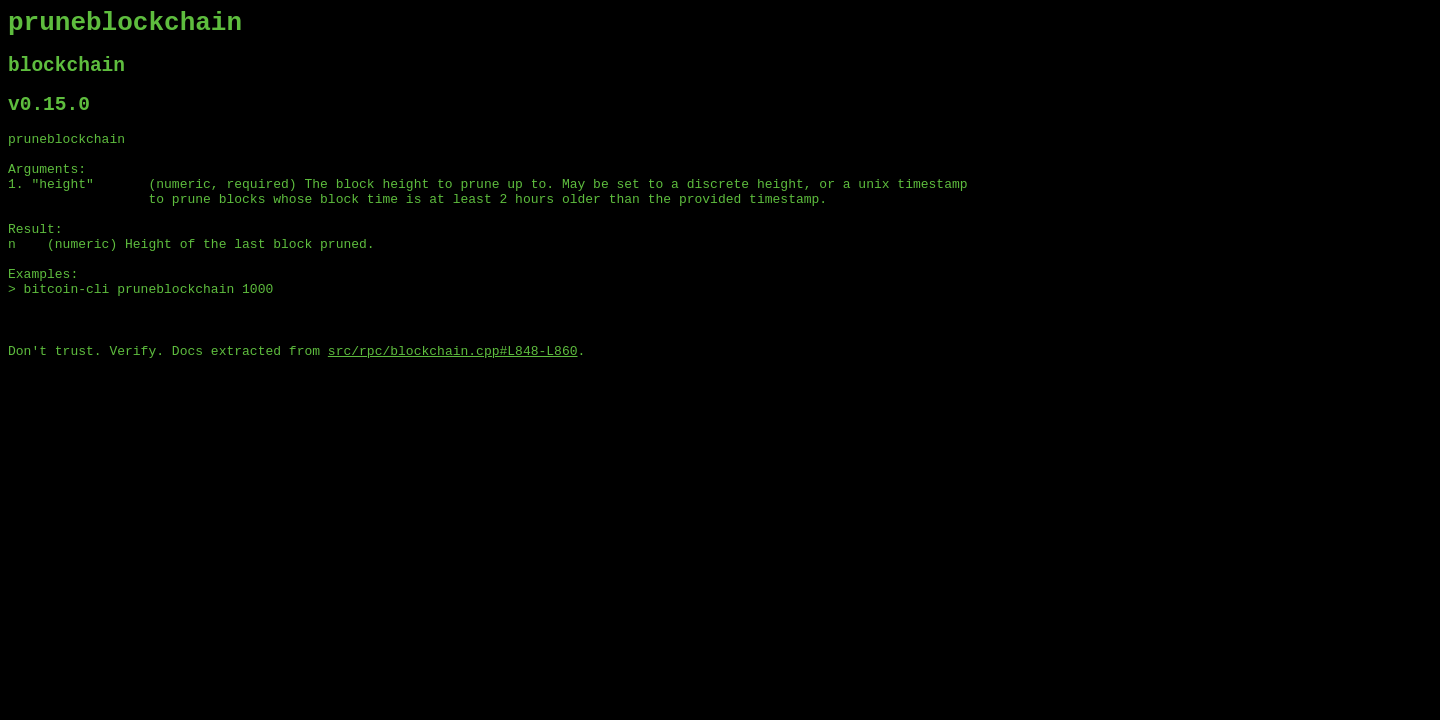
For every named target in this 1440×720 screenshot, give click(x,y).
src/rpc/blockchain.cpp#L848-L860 (453, 405)
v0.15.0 (49, 118)
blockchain (66, 74)
